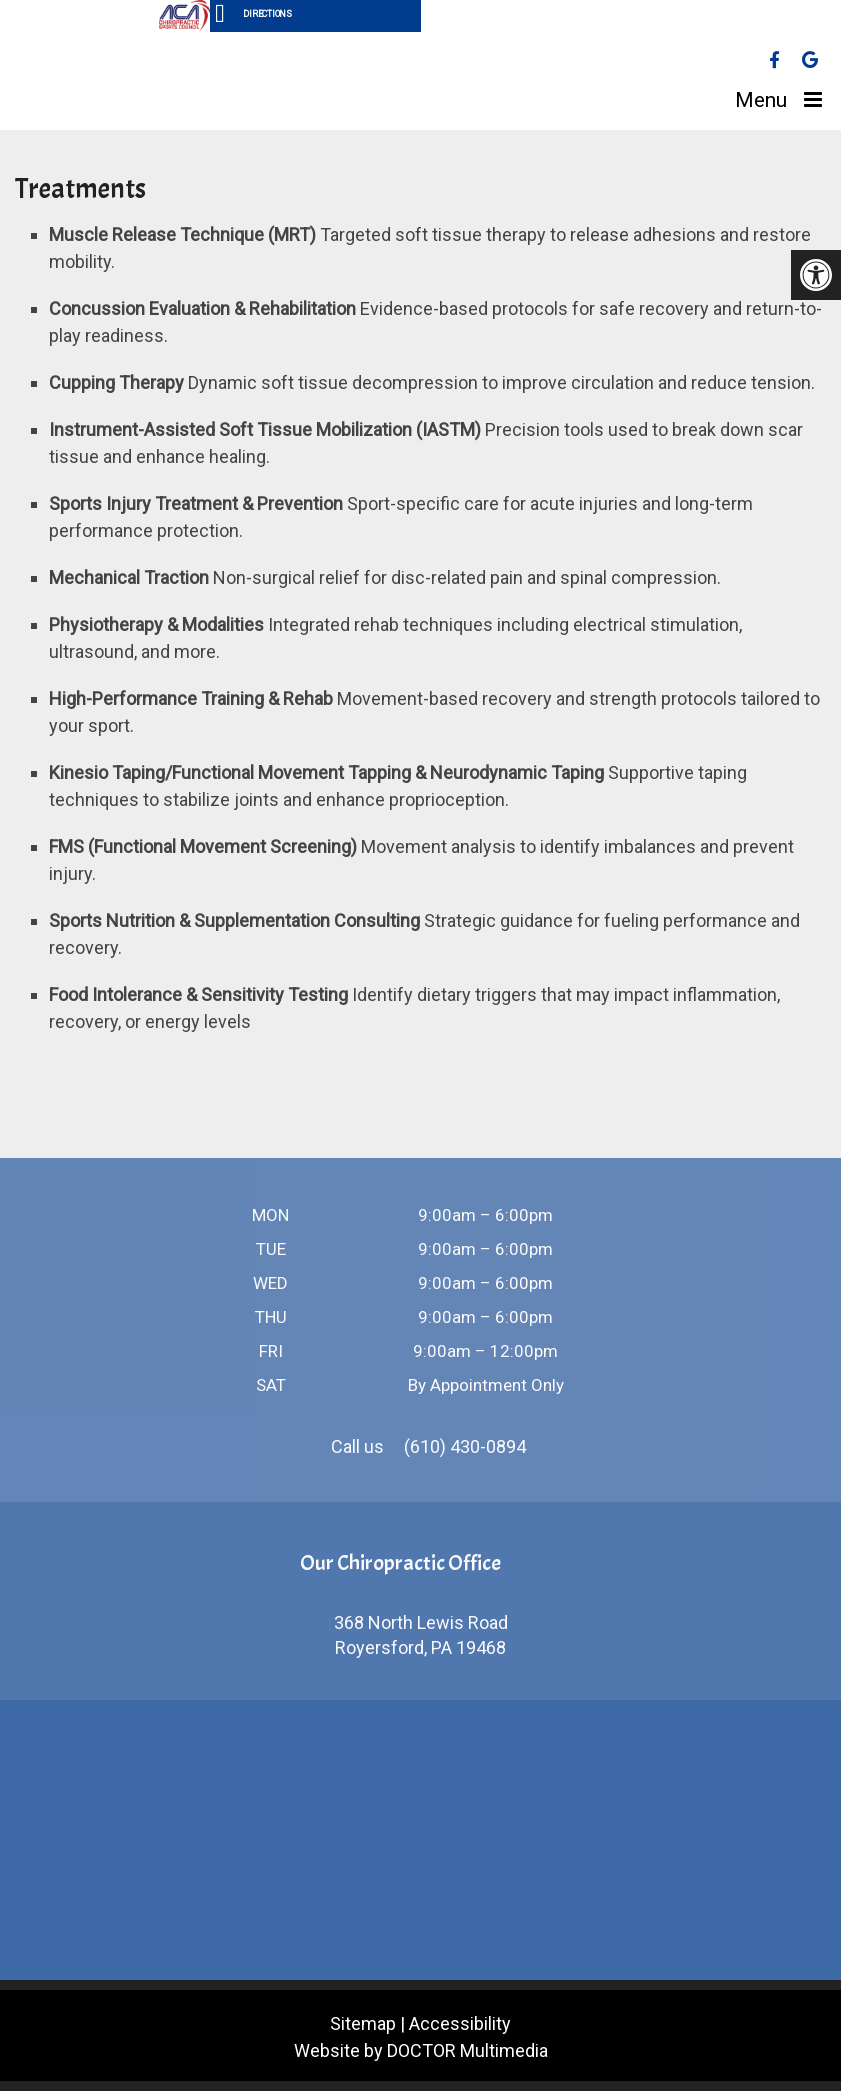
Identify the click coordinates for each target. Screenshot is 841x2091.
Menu (761, 100)
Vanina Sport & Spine (125, 81)
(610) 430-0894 (465, 1446)
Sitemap (363, 2023)
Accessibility (460, 2023)
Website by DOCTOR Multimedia (421, 2050)
